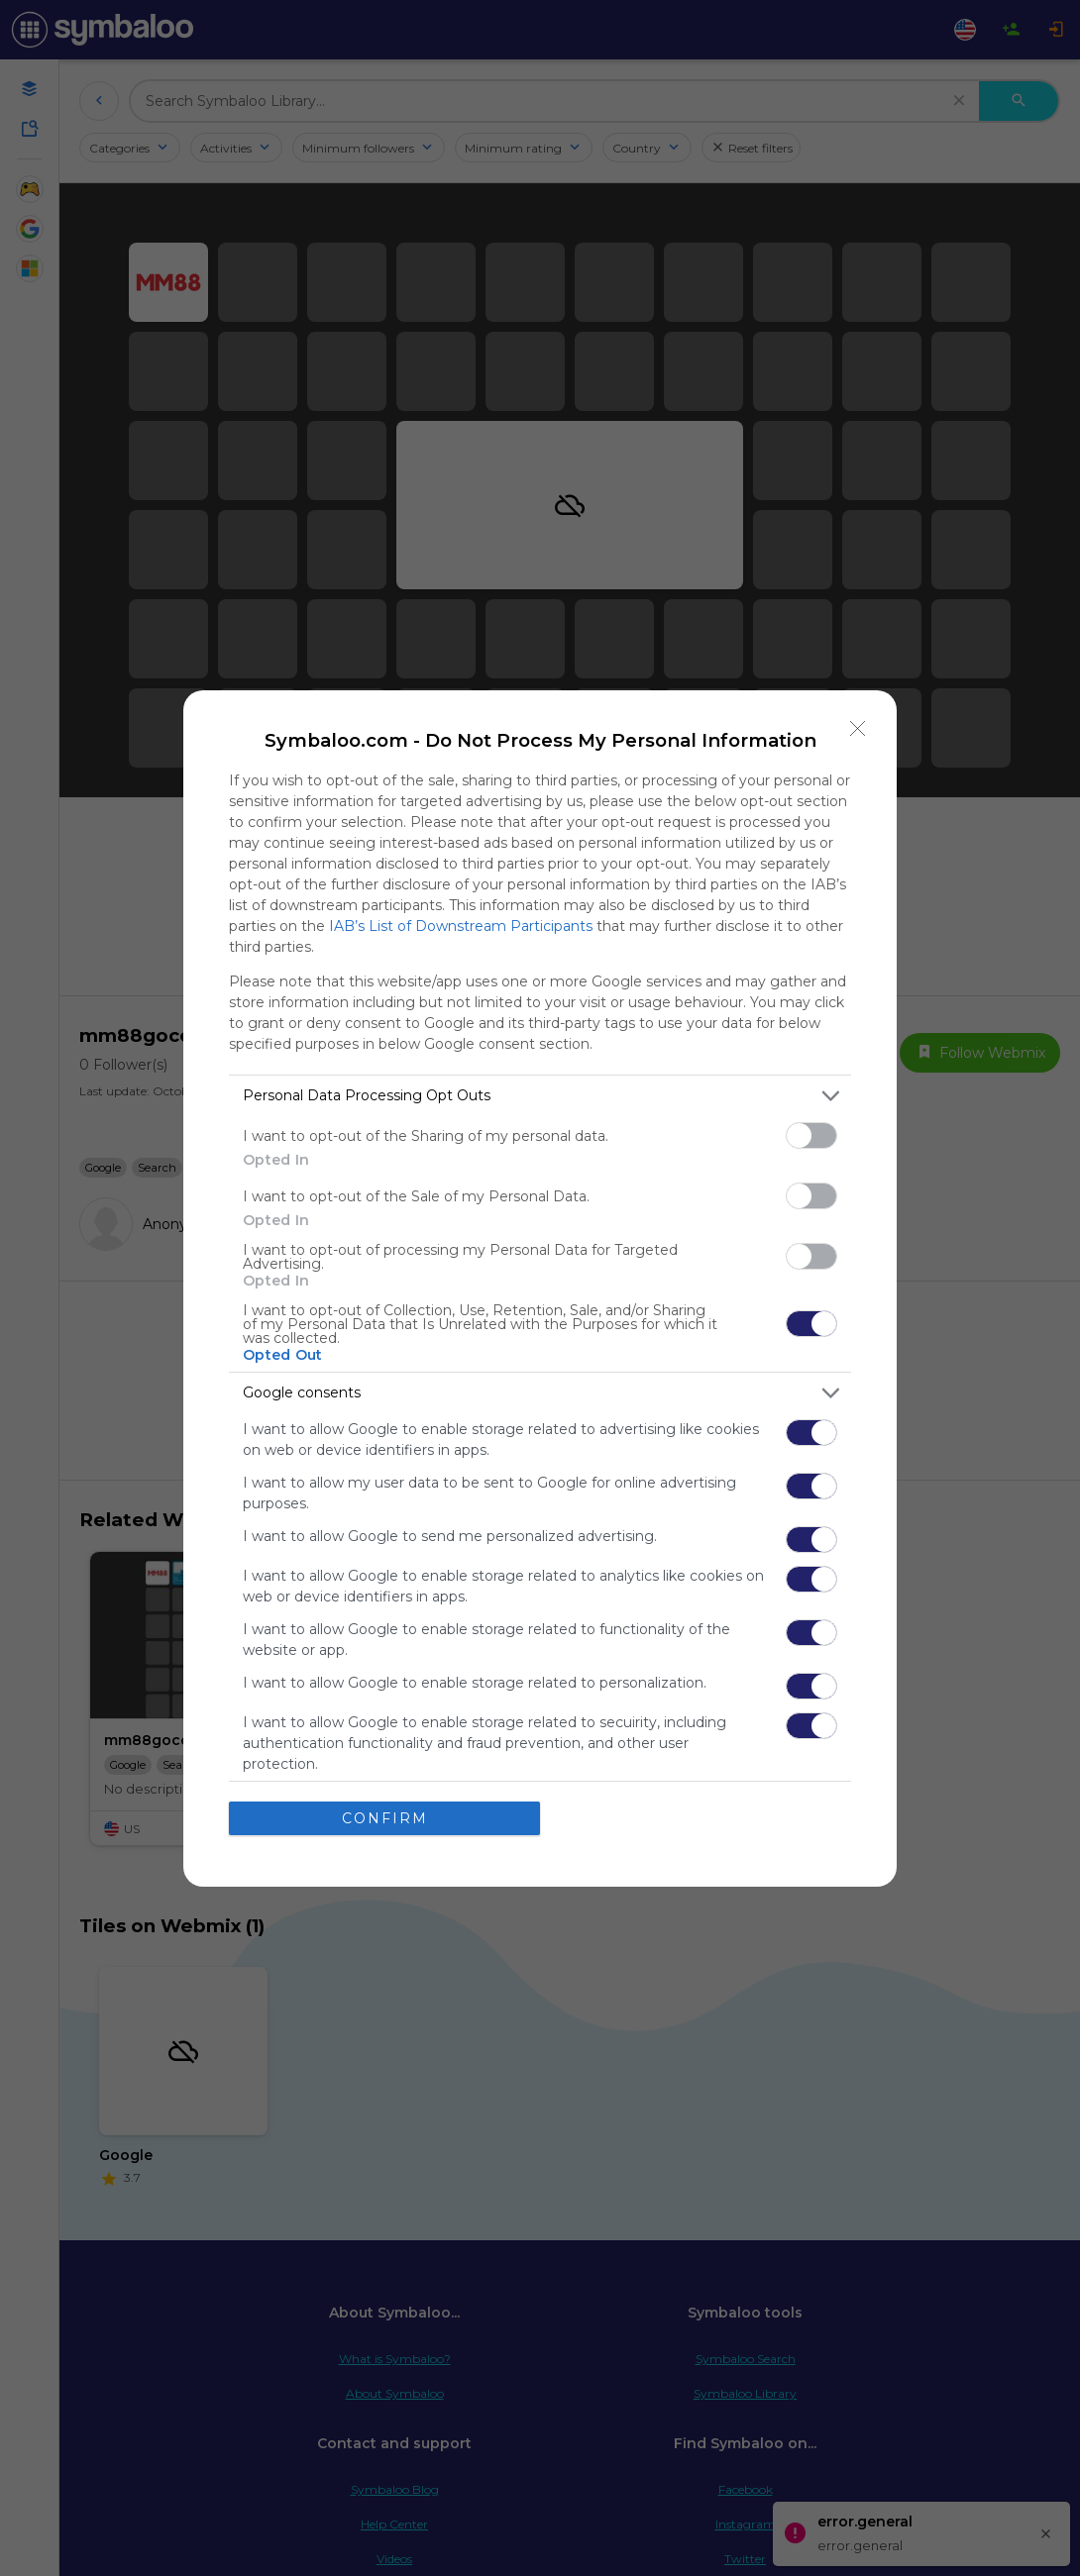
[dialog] (540, 1287)
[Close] (858, 728)
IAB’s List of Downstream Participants (461, 925)
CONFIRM (385, 1817)
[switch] (811, 1134)
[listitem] (540, 1095)
